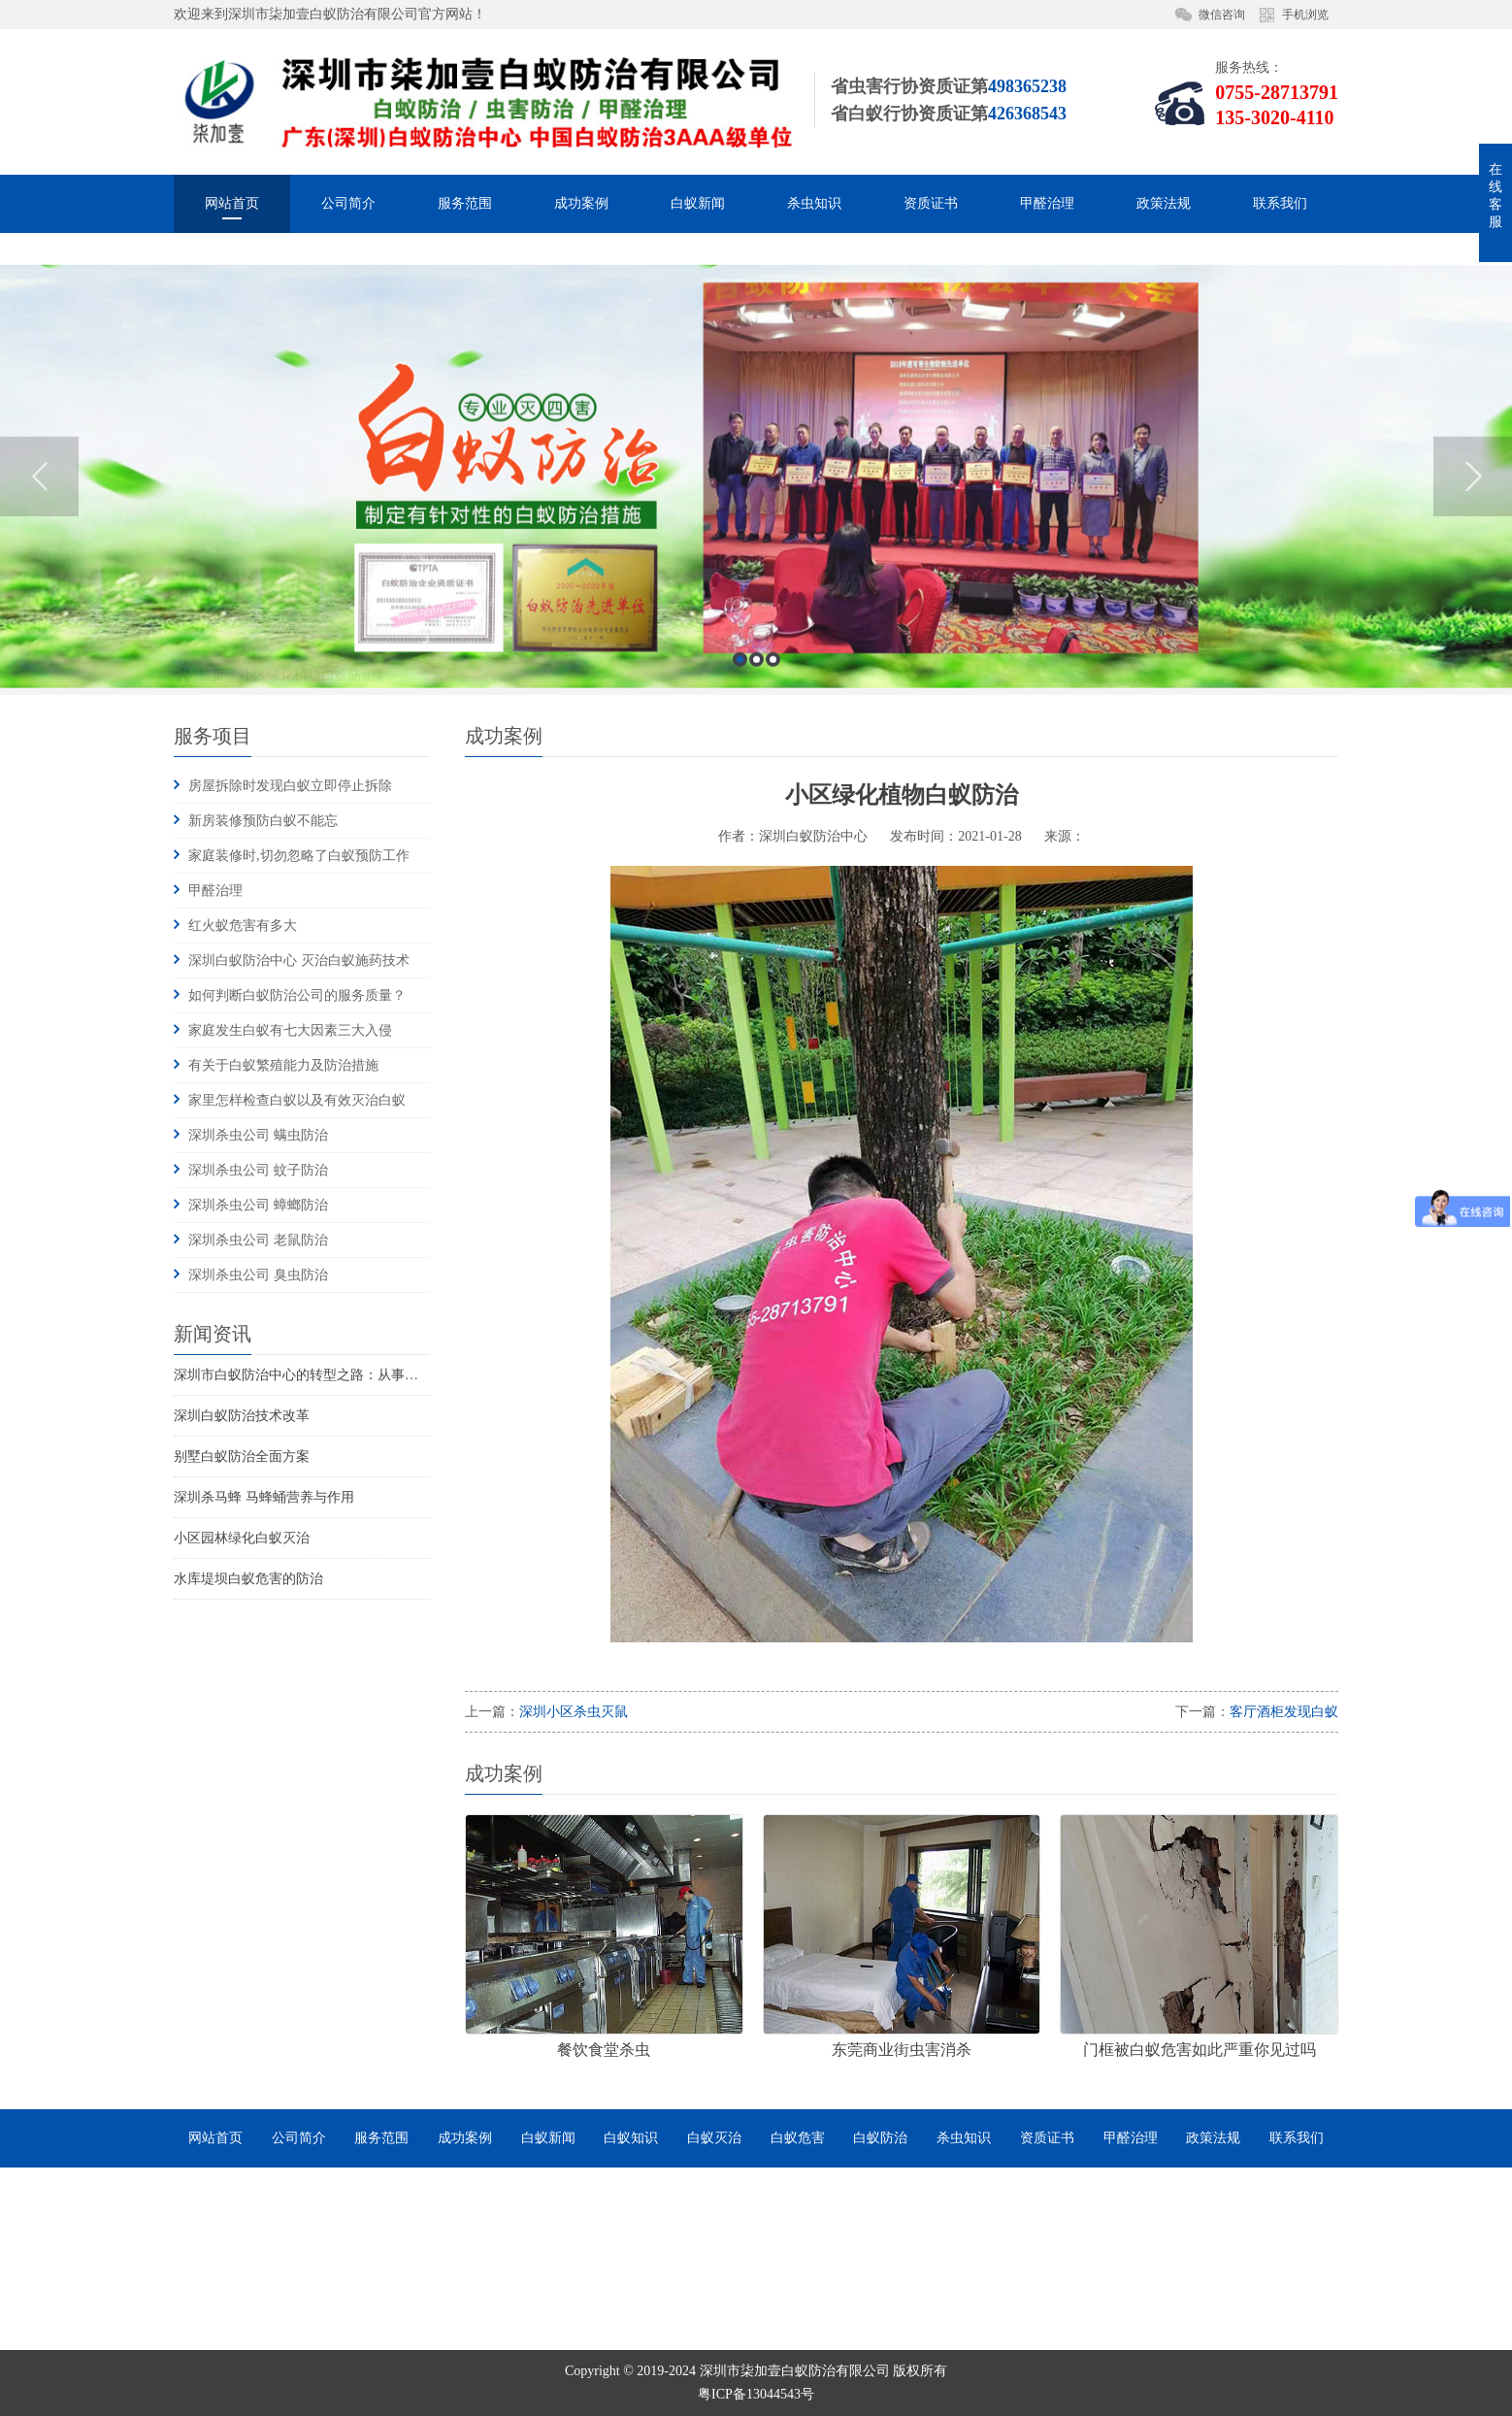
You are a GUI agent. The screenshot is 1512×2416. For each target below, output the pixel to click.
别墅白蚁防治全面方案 (242, 1456)
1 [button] (740, 807)
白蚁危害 (798, 2138)
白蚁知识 (631, 2138)
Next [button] (1472, 624)
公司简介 (348, 203)
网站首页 (232, 203)
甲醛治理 (1047, 203)
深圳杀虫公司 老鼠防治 (258, 1240)
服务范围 (465, 203)
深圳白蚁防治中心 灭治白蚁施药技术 (299, 960)
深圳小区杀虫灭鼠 (573, 1711)
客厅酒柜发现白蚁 (1284, 1711)
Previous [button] (39, 624)
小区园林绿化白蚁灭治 (242, 1538)
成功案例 (581, 203)
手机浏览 (1305, 14)
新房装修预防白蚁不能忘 (263, 820)
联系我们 (1280, 203)
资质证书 (931, 203)
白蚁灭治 (714, 2138)
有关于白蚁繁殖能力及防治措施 (283, 1065)
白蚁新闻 (698, 203)
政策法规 (1163, 203)
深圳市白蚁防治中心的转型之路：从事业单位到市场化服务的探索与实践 (391, 1375)
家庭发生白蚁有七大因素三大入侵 (290, 1030)
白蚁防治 (880, 2138)
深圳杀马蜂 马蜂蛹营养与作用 (264, 1497)
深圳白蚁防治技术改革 (242, 1415)
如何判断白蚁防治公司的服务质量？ (297, 995)
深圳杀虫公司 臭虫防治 (258, 1275)
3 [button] (773, 807)
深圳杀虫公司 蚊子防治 (258, 1170)
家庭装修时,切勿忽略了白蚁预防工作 (299, 855)
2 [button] (756, 807)
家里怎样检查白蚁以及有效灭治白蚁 (297, 1100)
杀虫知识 (814, 203)
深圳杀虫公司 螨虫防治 (258, 1135)
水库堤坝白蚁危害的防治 (248, 1579)
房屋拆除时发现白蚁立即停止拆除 (290, 785)
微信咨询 (1222, 14)
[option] (756, 624)
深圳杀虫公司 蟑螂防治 (258, 1205)
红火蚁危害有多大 (242, 925)
